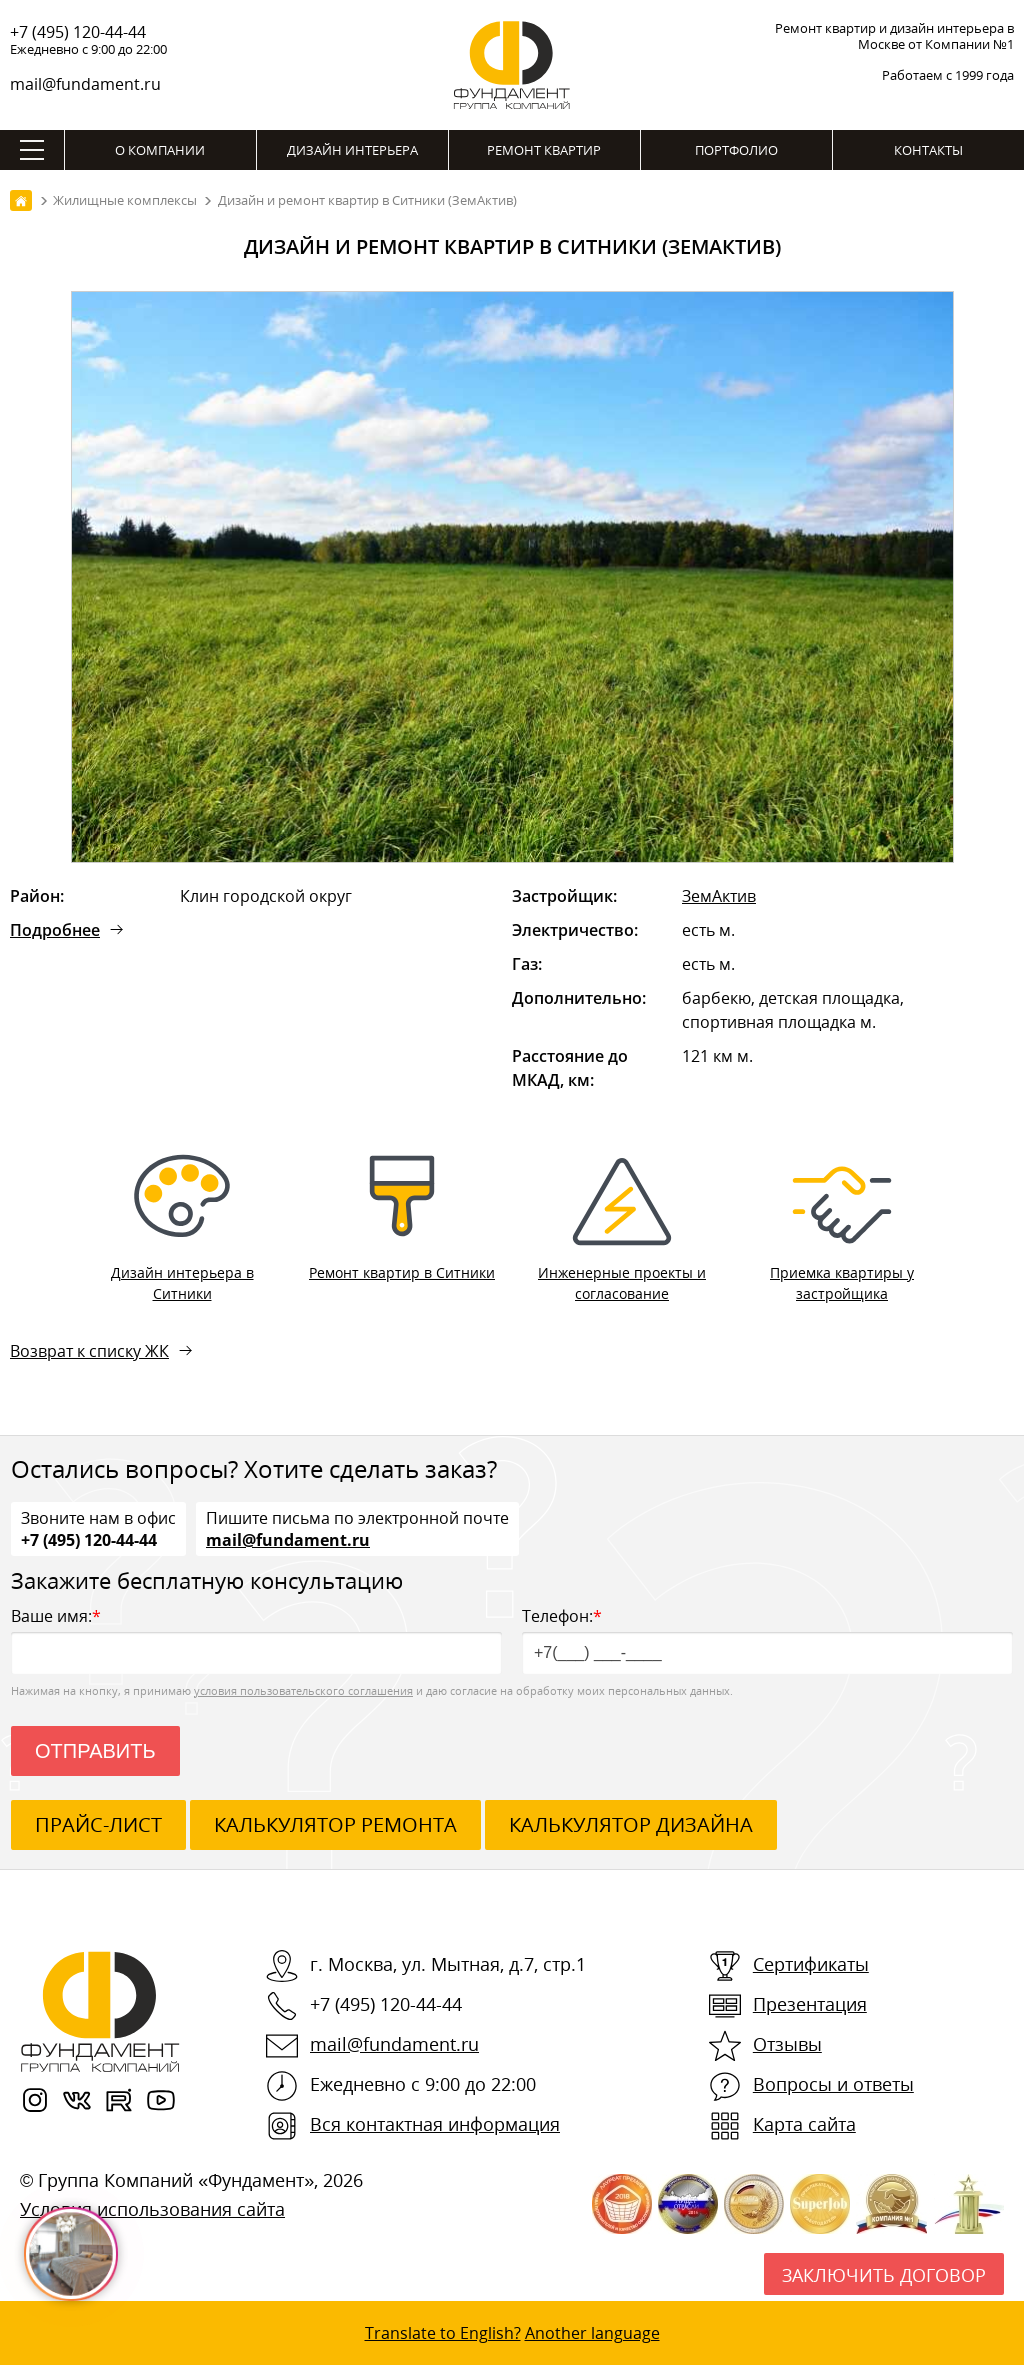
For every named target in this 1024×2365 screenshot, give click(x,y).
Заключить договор (884, 2275)
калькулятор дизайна (631, 1824)
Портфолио (736, 150)
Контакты (928, 150)
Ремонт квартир (544, 150)
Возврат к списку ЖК (89, 1351)
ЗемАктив (719, 896)
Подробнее (55, 930)
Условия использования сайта (152, 2209)
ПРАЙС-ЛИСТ (98, 1824)
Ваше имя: (256, 1639)
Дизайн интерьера (352, 150)
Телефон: (767, 1639)
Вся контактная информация (435, 2124)
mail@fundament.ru (85, 84)
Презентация (810, 2004)
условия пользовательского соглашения (303, 1690)
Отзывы (787, 2044)
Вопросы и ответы (833, 2084)
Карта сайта (804, 2124)
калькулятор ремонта (335, 1824)
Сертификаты (811, 1964)
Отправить (95, 1751)
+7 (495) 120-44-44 (78, 32)
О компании (160, 150)
